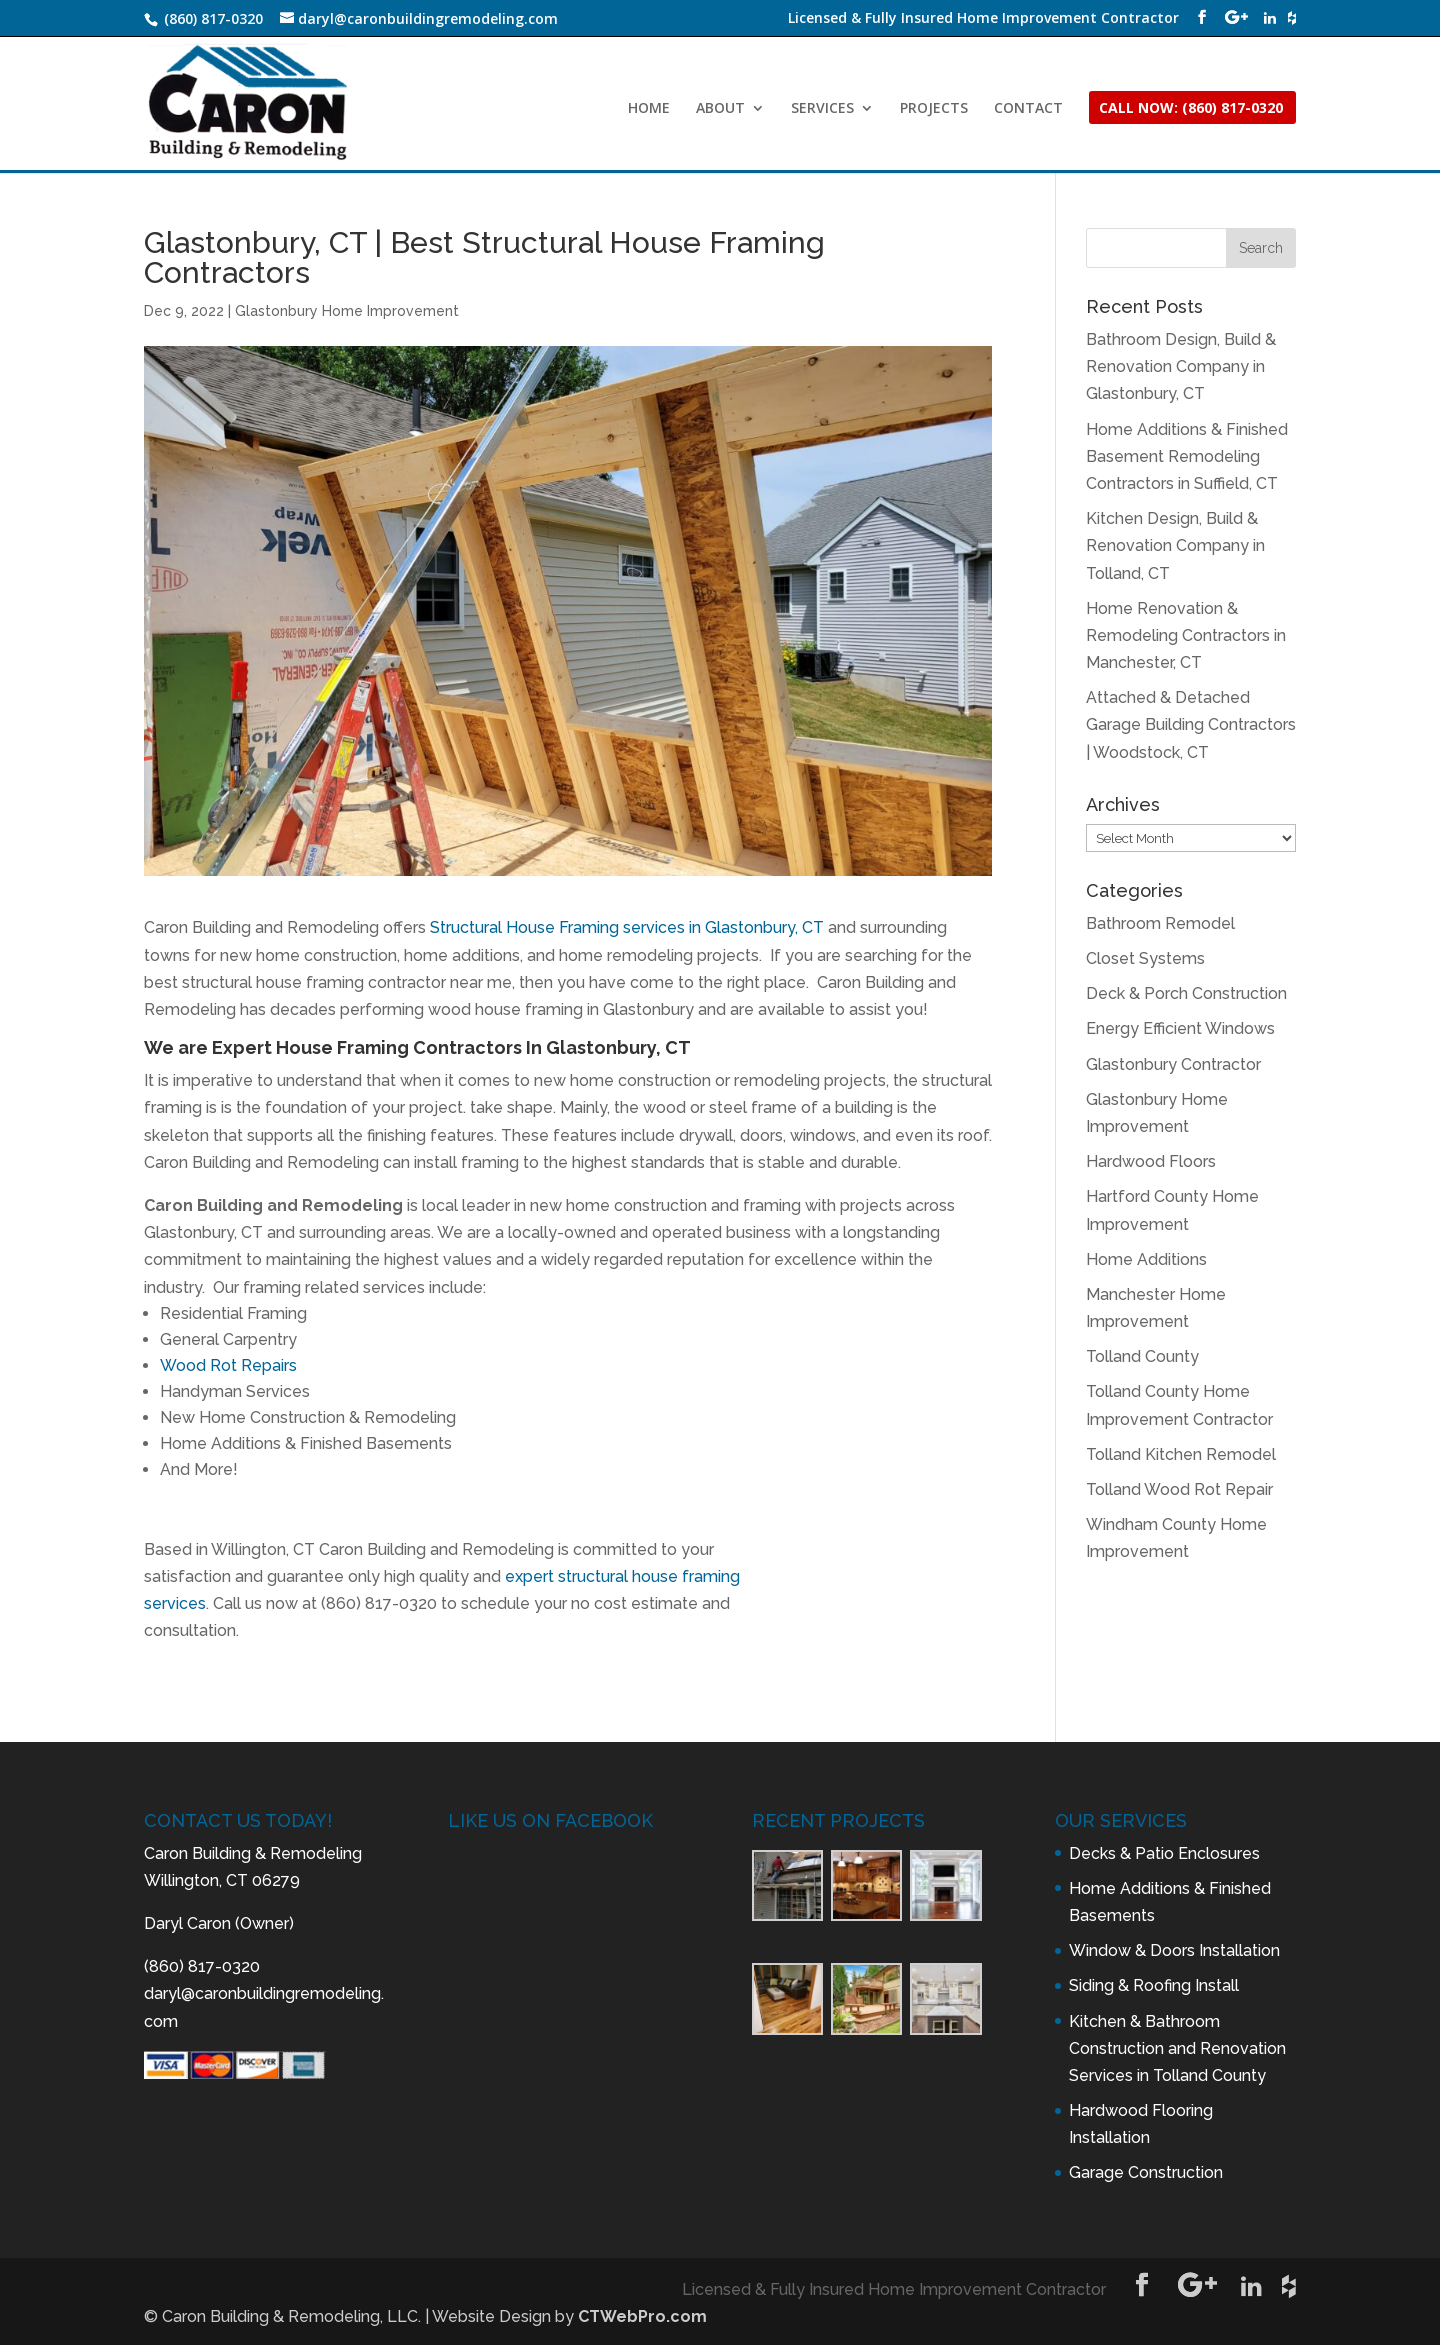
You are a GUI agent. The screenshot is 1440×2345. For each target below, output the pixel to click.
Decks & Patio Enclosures (1164, 1853)
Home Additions (1146, 1259)
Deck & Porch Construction (1186, 993)
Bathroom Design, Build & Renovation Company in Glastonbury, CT (1181, 366)
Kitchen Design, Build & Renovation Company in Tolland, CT (1175, 545)
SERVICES (822, 109)
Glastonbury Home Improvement (347, 311)
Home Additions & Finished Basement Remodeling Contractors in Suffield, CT (1187, 456)
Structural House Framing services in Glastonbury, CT (627, 927)
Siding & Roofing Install (1154, 1985)
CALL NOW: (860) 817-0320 (1191, 109)
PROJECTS (934, 109)
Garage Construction (1146, 2172)
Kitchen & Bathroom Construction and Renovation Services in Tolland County (1177, 2048)
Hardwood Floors (1151, 1161)
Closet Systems (1145, 958)
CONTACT (1028, 109)
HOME (649, 109)
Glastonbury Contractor (1173, 1064)
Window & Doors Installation (1174, 1950)
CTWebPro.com (642, 2316)
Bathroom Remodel (1160, 923)
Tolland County (1142, 1356)
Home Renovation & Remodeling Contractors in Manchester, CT (1186, 635)
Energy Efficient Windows (1180, 1028)
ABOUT (720, 109)
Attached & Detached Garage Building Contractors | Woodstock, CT (1191, 724)
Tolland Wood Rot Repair (1179, 1489)
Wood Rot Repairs (228, 1365)
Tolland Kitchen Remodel (1181, 1454)
